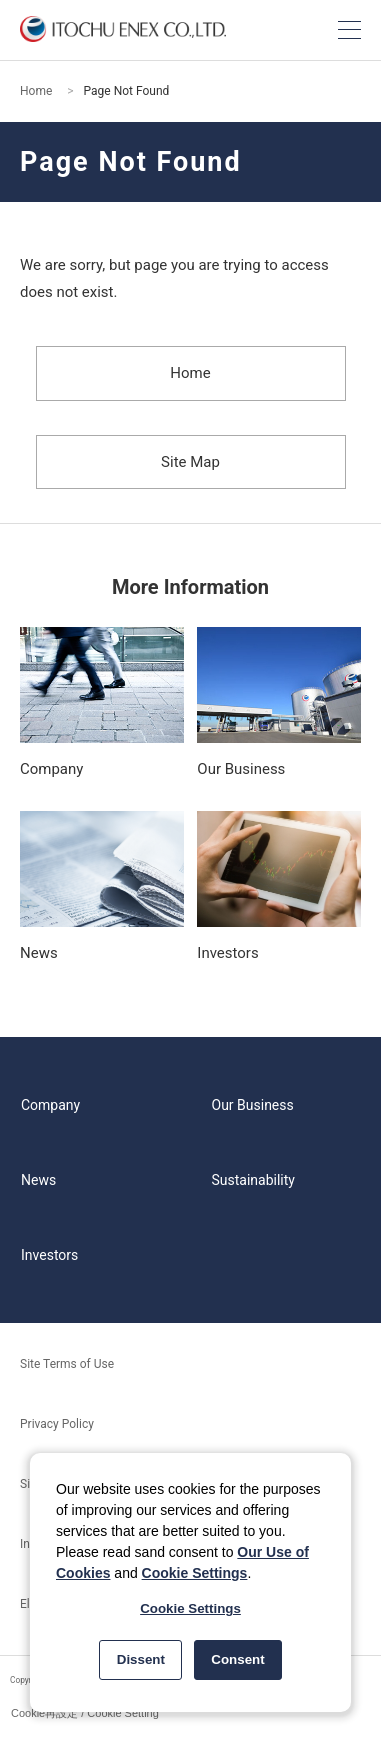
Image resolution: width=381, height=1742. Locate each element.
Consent (237, 1659)
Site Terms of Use (67, 1364)
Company (50, 1105)
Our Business (253, 1105)
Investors (49, 1255)
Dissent (141, 1659)
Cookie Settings (195, 1573)
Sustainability (253, 1180)
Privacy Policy (57, 1424)
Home (36, 91)
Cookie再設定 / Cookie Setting (85, 1713)
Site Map (190, 462)
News (38, 1180)
